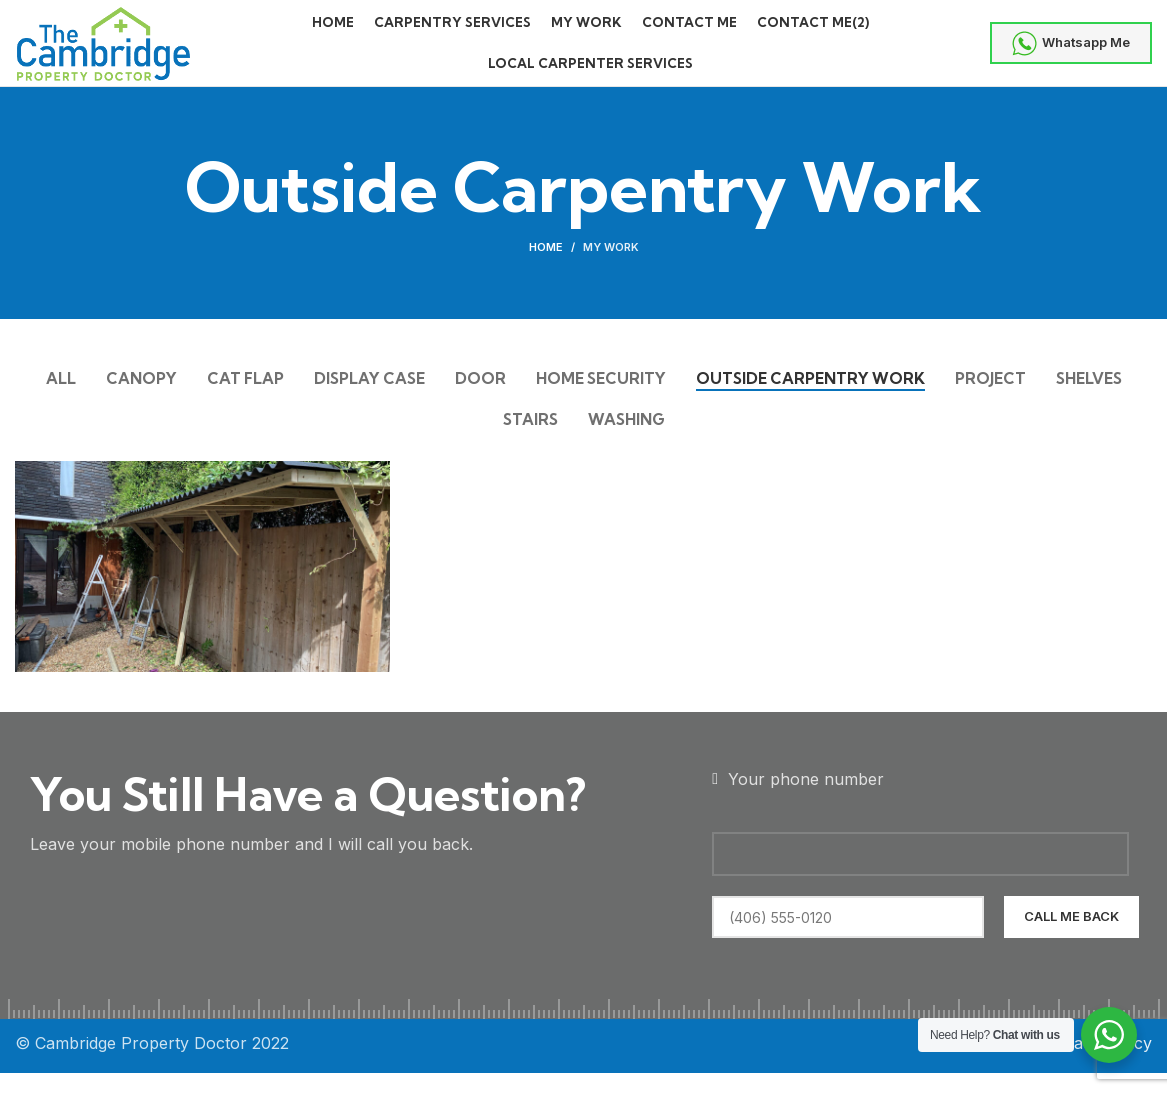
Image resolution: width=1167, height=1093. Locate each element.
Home (546, 265)
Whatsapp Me (1071, 52)
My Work (611, 265)
